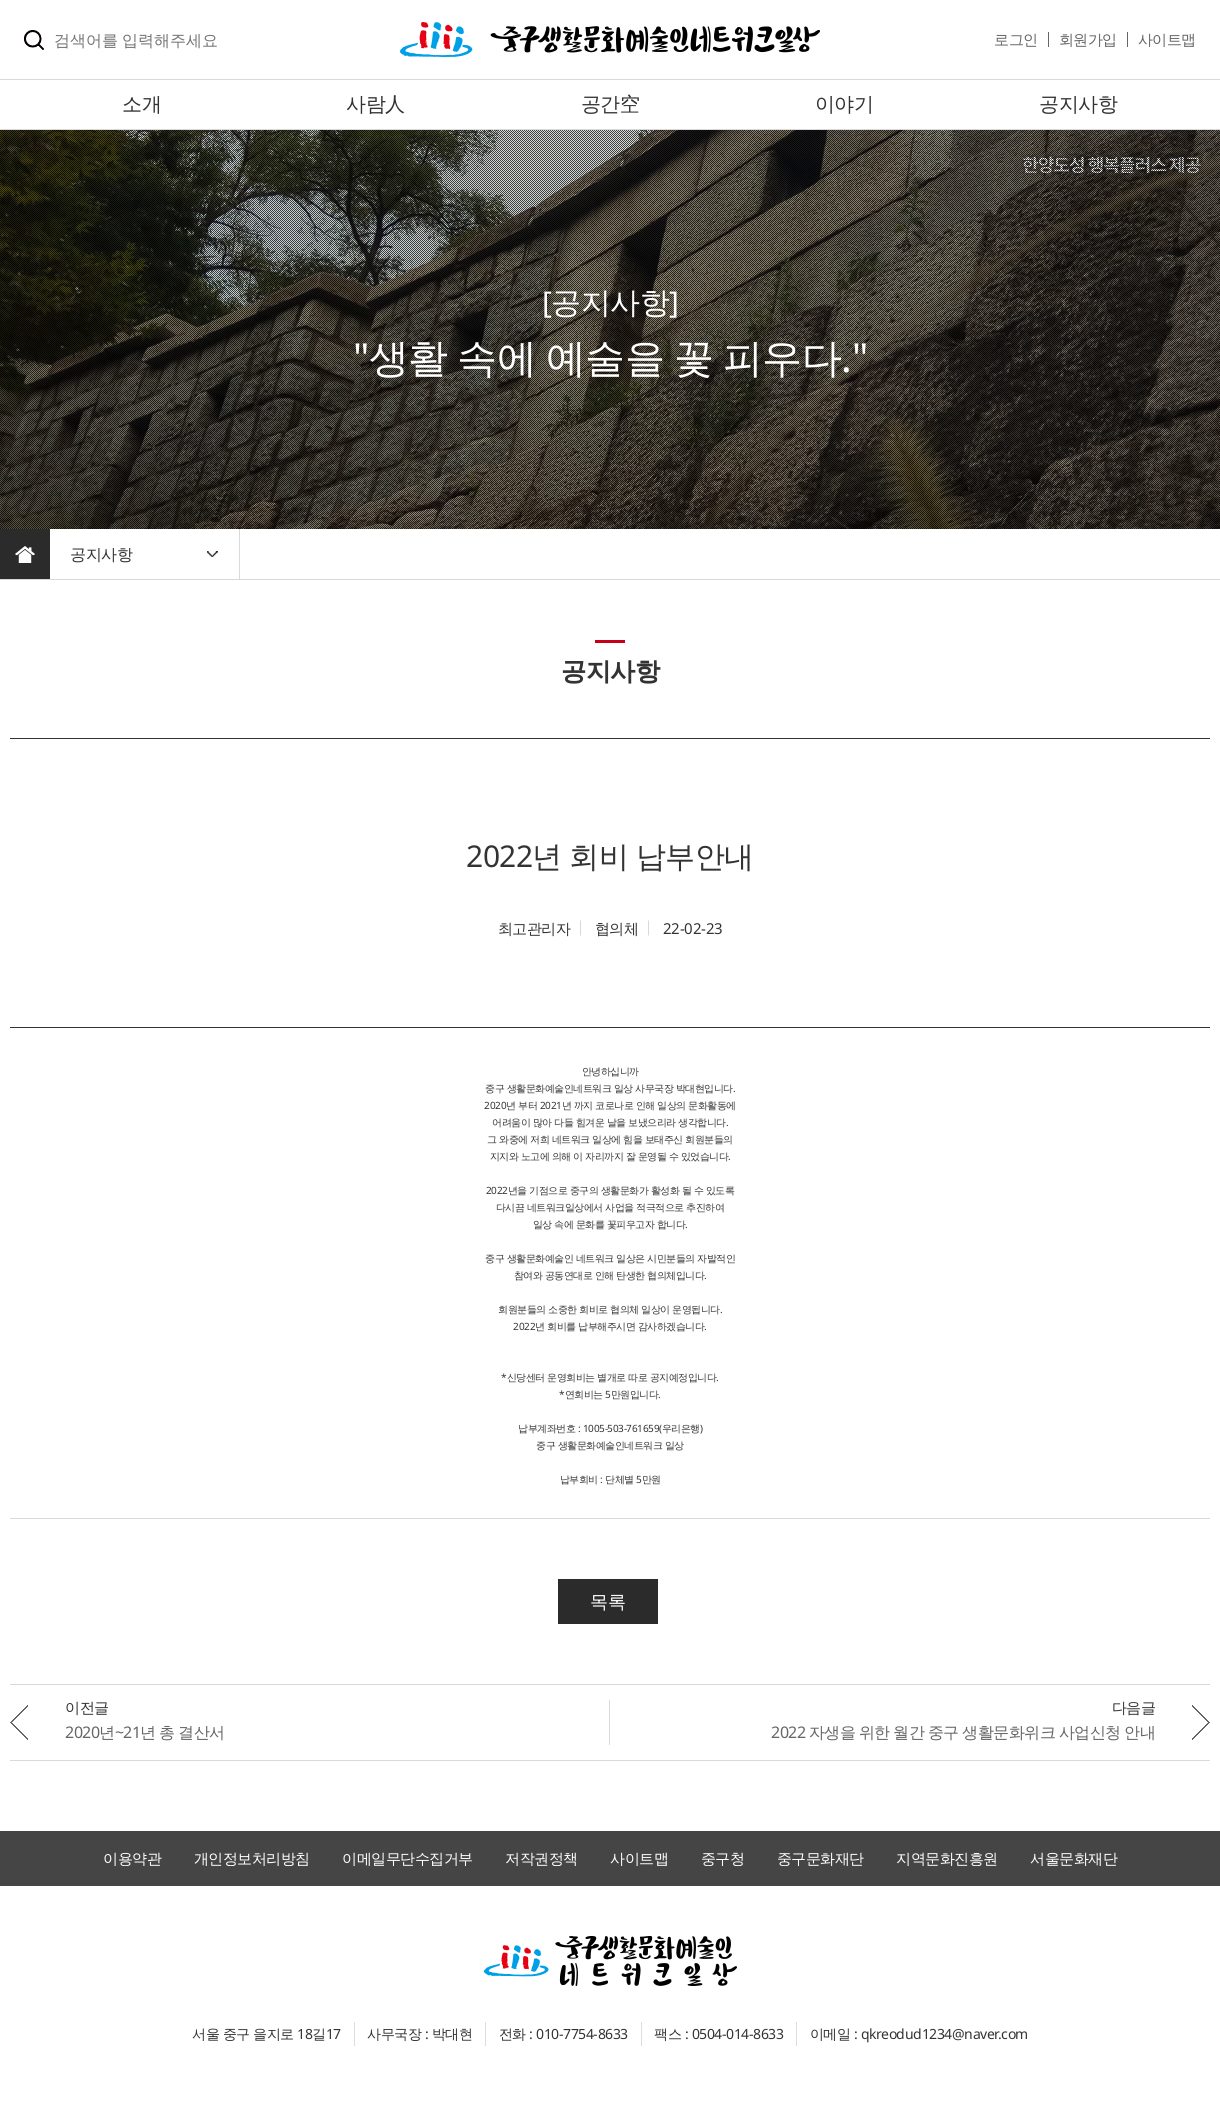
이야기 (844, 103)
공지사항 (1078, 103)
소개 (141, 103)
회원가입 (1088, 39)
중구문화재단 (820, 1858)
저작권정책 (541, 1858)
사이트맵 (1167, 39)
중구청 (723, 1858)
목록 (607, 1601)
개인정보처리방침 (252, 1858)
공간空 (610, 103)
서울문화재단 (1073, 1858)
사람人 (375, 103)
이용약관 (132, 1858)
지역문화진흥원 (947, 1858)
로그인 (1016, 39)
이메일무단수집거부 (407, 1858)
